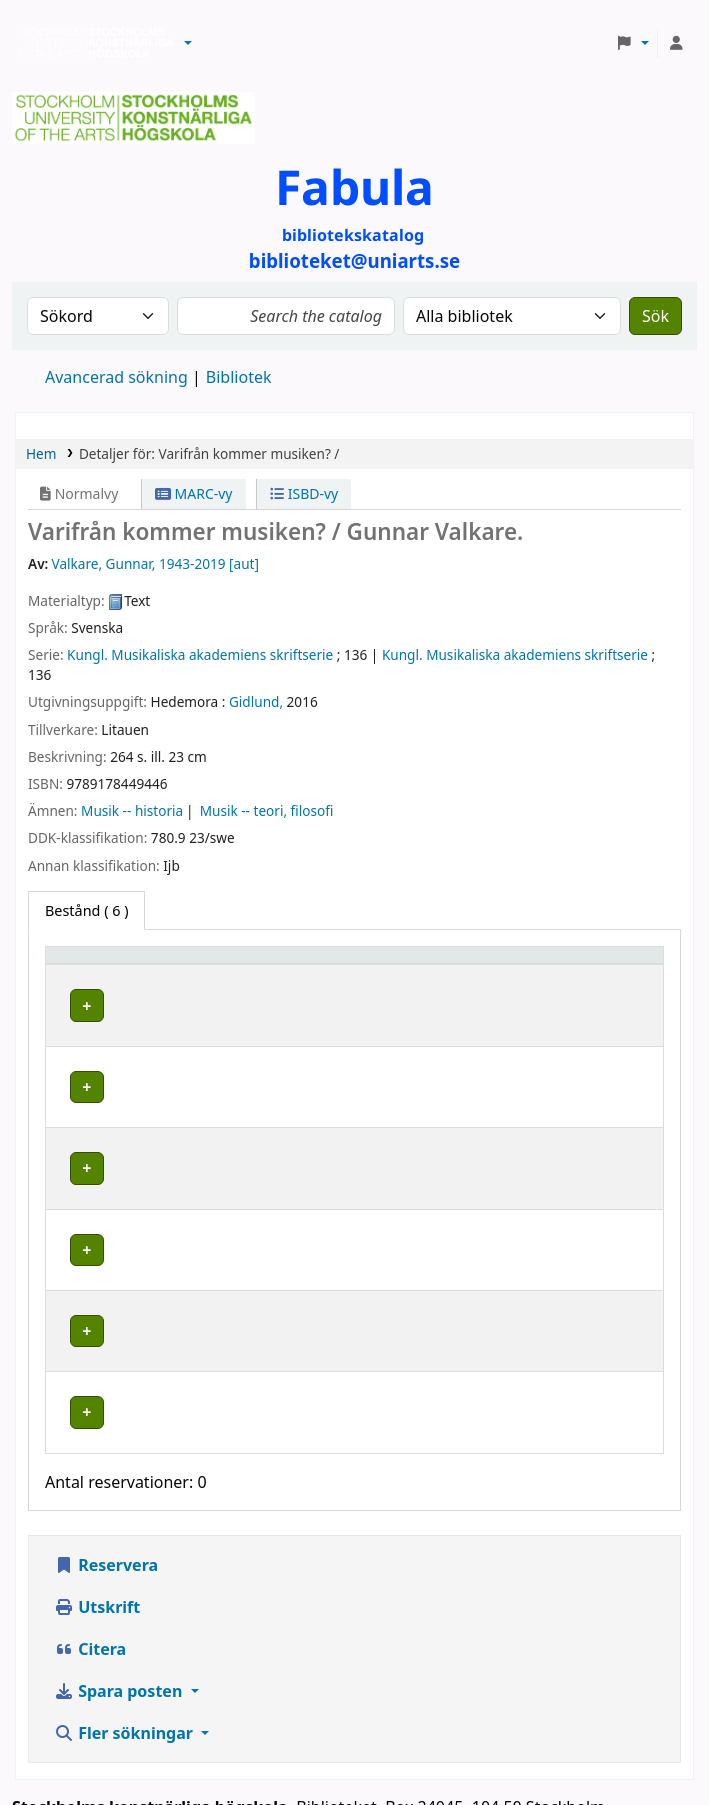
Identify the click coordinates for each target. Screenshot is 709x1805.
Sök (655, 316)
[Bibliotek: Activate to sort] (304, 965)
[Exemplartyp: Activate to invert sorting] (121, 965)
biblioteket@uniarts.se (102, 1704)
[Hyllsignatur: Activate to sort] (488, 965)
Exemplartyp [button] (99, 964)
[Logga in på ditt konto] (676, 43)
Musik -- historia (132, 810)
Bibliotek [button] (236, 964)
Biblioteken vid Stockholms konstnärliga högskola (91, 43)
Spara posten (120, 1564)
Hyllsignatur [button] (465, 964)
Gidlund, (256, 701)
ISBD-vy (304, 493)
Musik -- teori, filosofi (267, 810)
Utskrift (97, 1480)
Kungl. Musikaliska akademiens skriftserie (200, 654)
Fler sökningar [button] (125, 1606)
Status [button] (597, 964)
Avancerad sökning (116, 377)
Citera (90, 1522)
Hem (41, 453)
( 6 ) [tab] (86, 910)
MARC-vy (194, 493)
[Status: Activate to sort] (614, 965)
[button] (188, 43)
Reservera (106, 1438)
